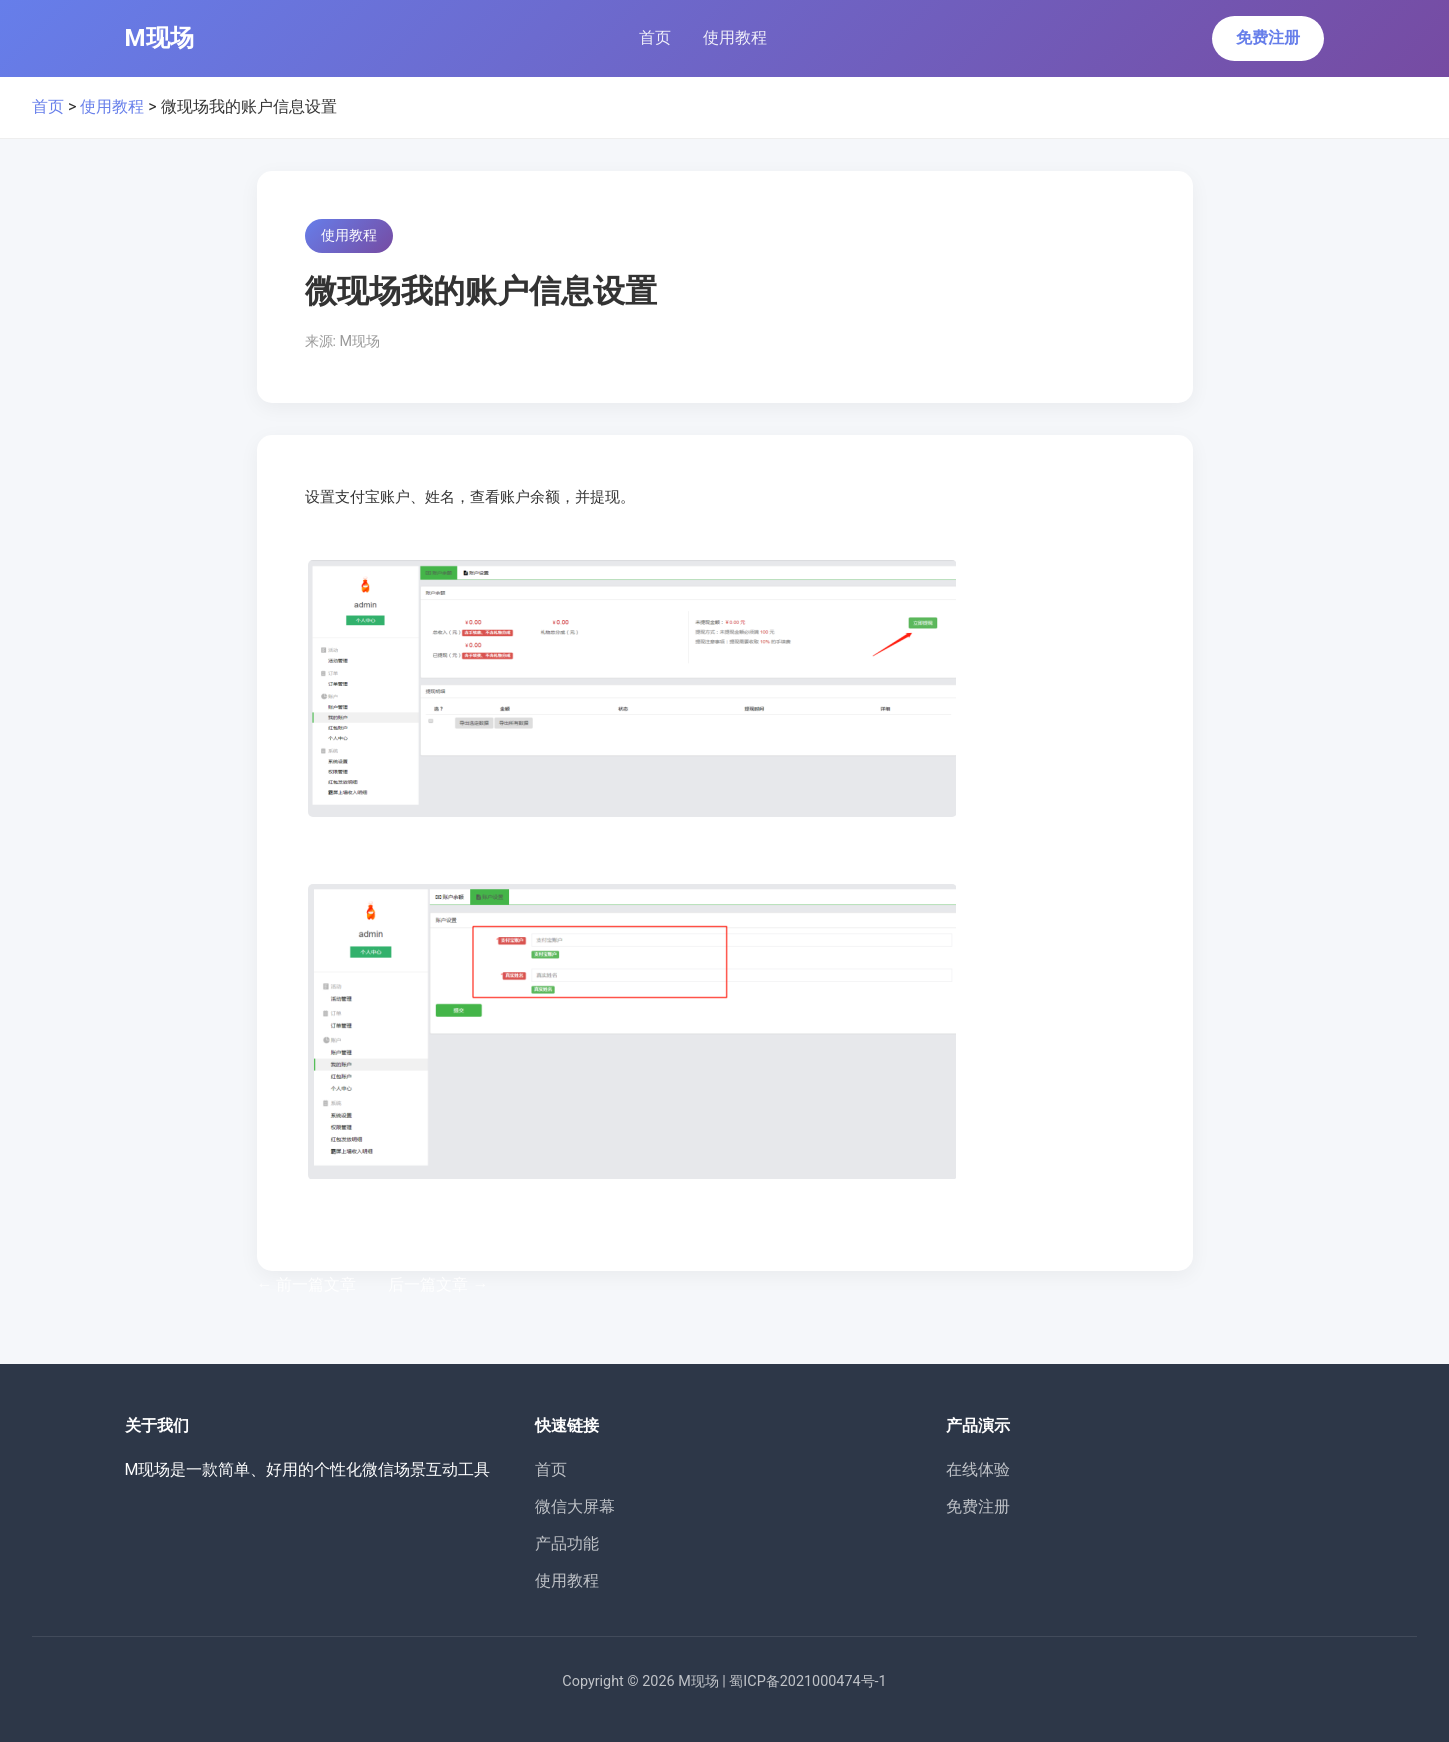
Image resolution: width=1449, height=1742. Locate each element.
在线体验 (978, 1469)
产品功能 (567, 1543)
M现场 (159, 38)
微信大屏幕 (575, 1506)
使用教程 (735, 37)
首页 (655, 37)
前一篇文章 (307, 1284)
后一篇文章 (438, 1284)
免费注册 (1268, 37)
